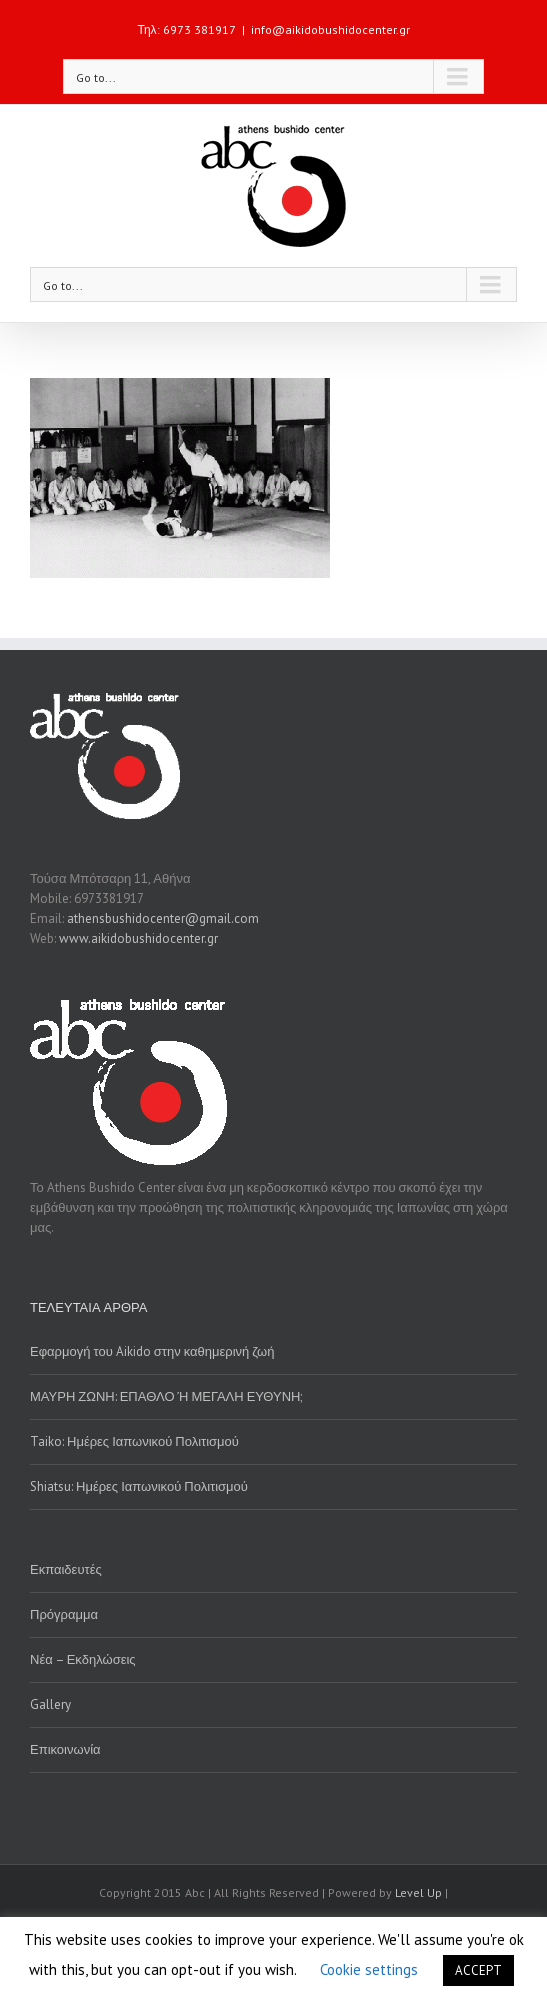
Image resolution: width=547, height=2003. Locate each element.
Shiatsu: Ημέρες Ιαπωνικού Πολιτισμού (139, 1486)
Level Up (418, 1892)
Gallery (50, 1704)
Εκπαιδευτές (66, 1569)
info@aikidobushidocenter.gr (330, 29)
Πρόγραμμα (64, 1614)
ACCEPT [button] (478, 1970)
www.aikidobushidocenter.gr (138, 938)
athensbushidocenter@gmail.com (163, 918)
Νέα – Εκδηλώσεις (83, 1659)
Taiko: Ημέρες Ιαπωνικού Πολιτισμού (134, 1441)
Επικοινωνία (65, 1749)
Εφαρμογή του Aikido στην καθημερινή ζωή (152, 1351)
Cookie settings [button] (369, 1969)
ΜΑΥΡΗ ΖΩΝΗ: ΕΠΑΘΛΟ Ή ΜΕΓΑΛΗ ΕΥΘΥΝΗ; (166, 1396)
